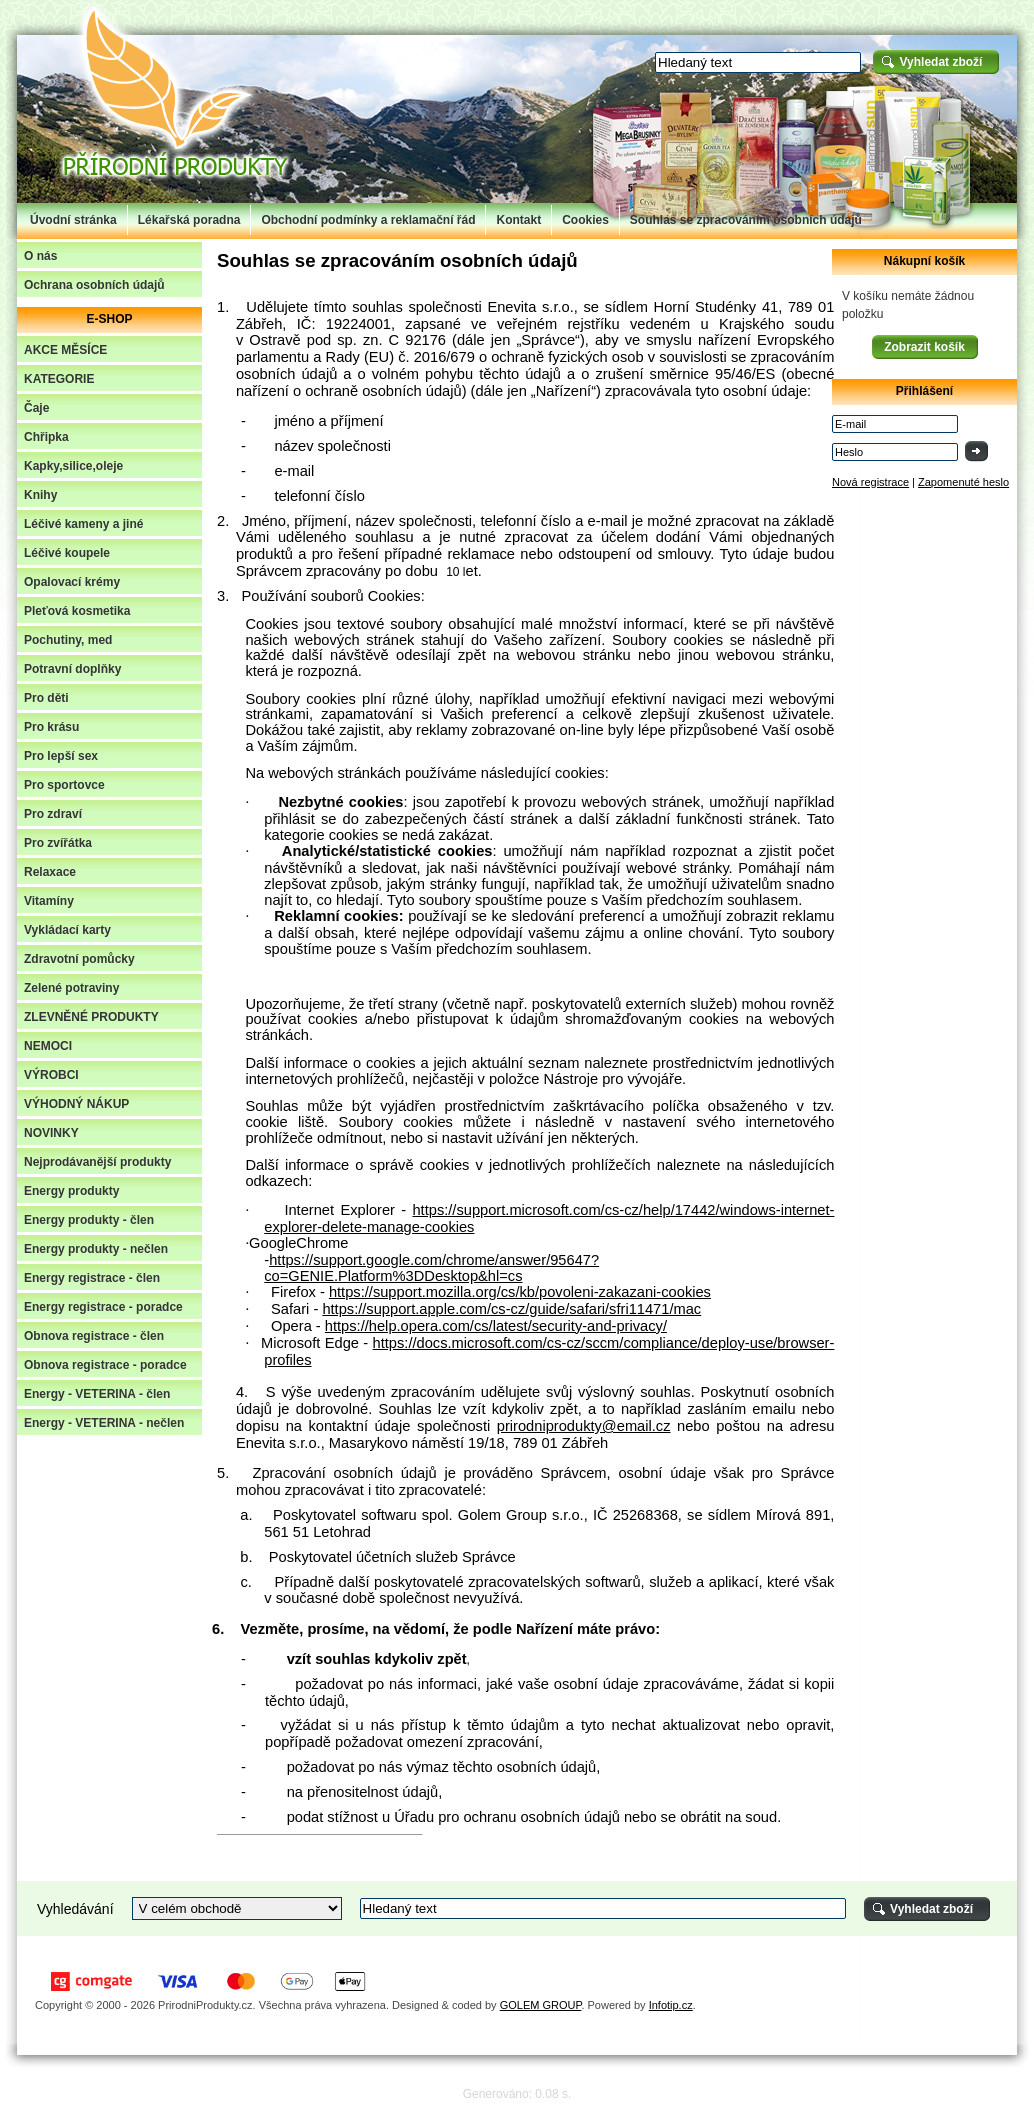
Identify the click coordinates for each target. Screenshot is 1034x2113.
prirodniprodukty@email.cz (584, 1426)
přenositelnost (354, 1792)
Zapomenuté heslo (963, 482)
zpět (564, 1409)
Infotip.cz (671, 2005)
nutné (477, 537)
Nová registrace (870, 482)
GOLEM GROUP (541, 2005)
